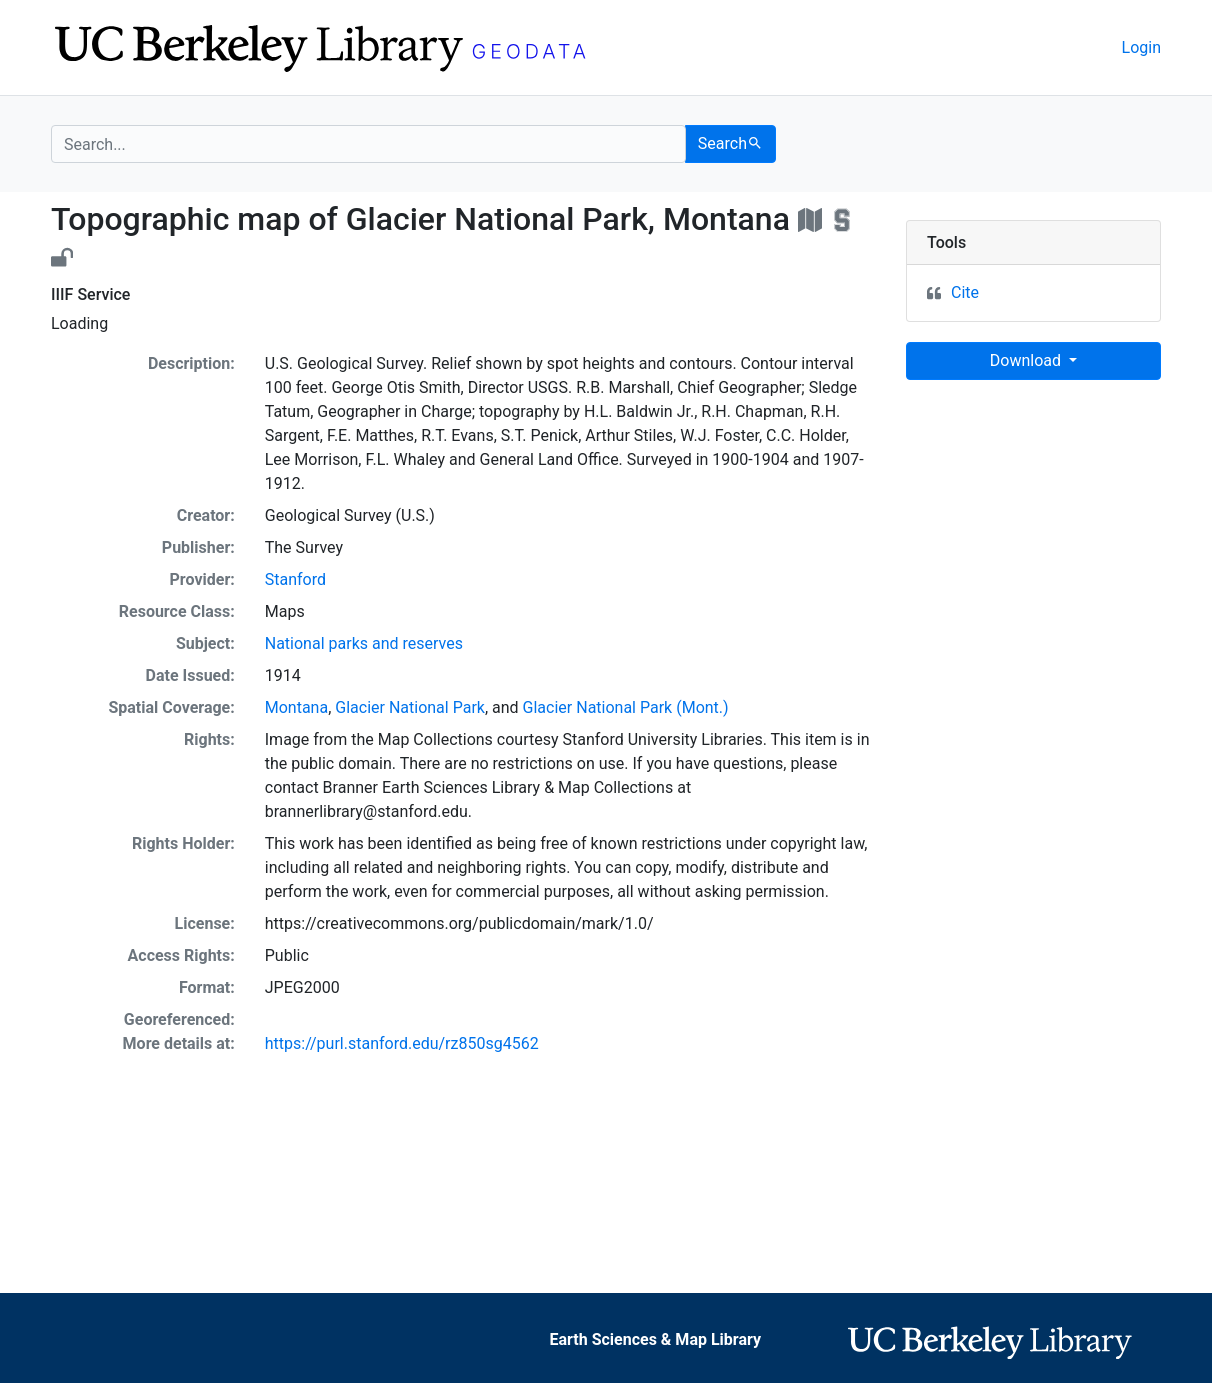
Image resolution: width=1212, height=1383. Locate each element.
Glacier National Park (410, 707)
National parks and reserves (364, 643)
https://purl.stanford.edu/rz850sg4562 (402, 1043)
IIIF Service (90, 294)
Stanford (295, 579)
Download (1027, 360)
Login (1141, 47)
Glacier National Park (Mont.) (626, 707)
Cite (965, 292)
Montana (296, 707)
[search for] (368, 144)
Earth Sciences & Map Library (656, 1339)
